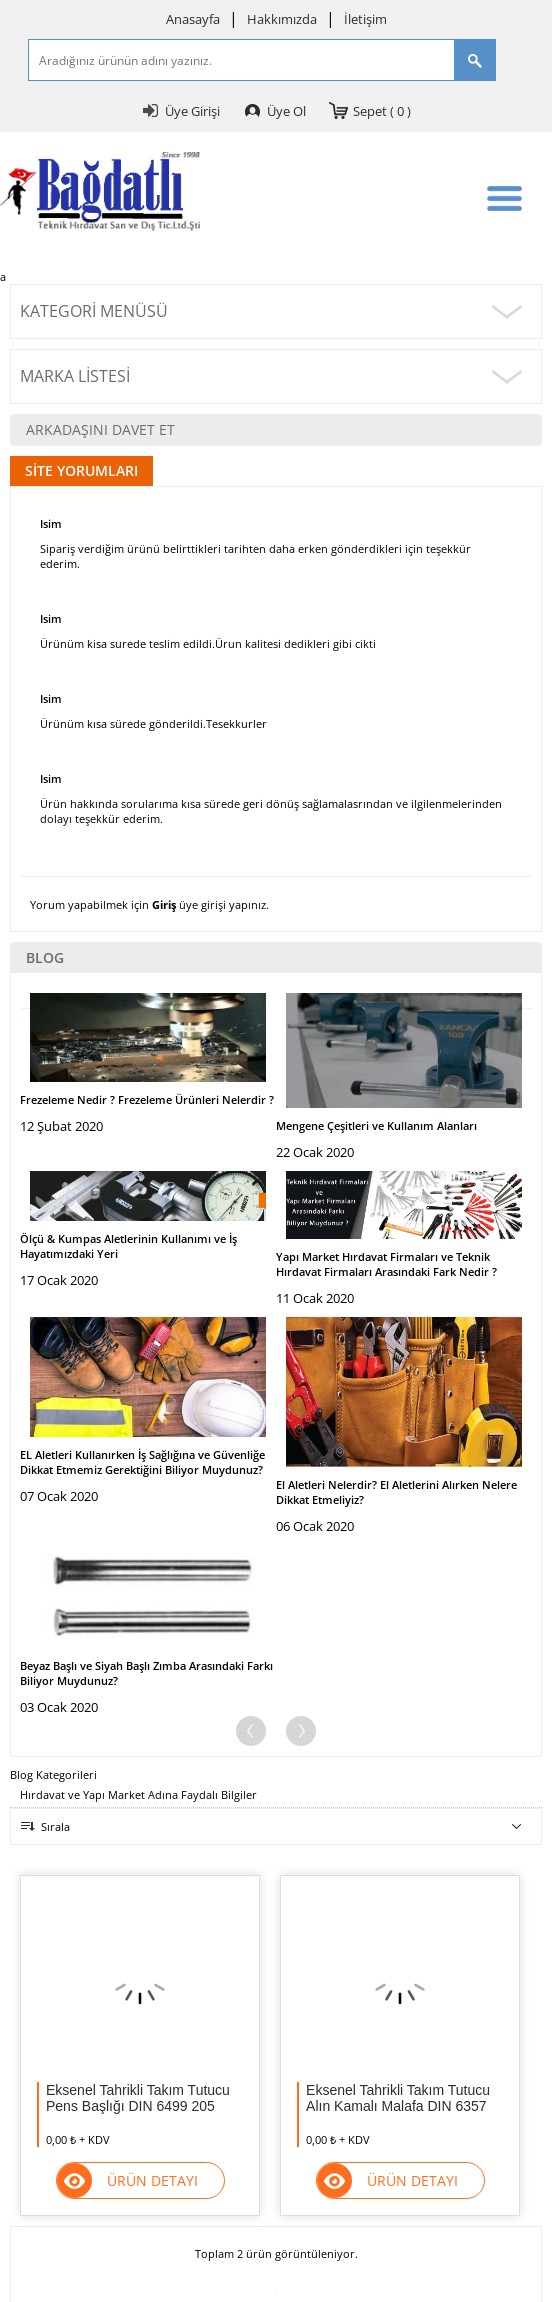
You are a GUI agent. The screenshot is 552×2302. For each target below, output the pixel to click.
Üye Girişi (192, 111)
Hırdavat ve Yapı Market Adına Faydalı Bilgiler (138, 1794)
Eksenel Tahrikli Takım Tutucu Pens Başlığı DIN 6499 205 (138, 2098)
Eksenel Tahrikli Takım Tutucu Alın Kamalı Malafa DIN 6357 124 (398, 2098)
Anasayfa (193, 19)
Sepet (382, 111)
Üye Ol (286, 111)
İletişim (365, 19)
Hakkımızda (282, 19)
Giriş (164, 904)
